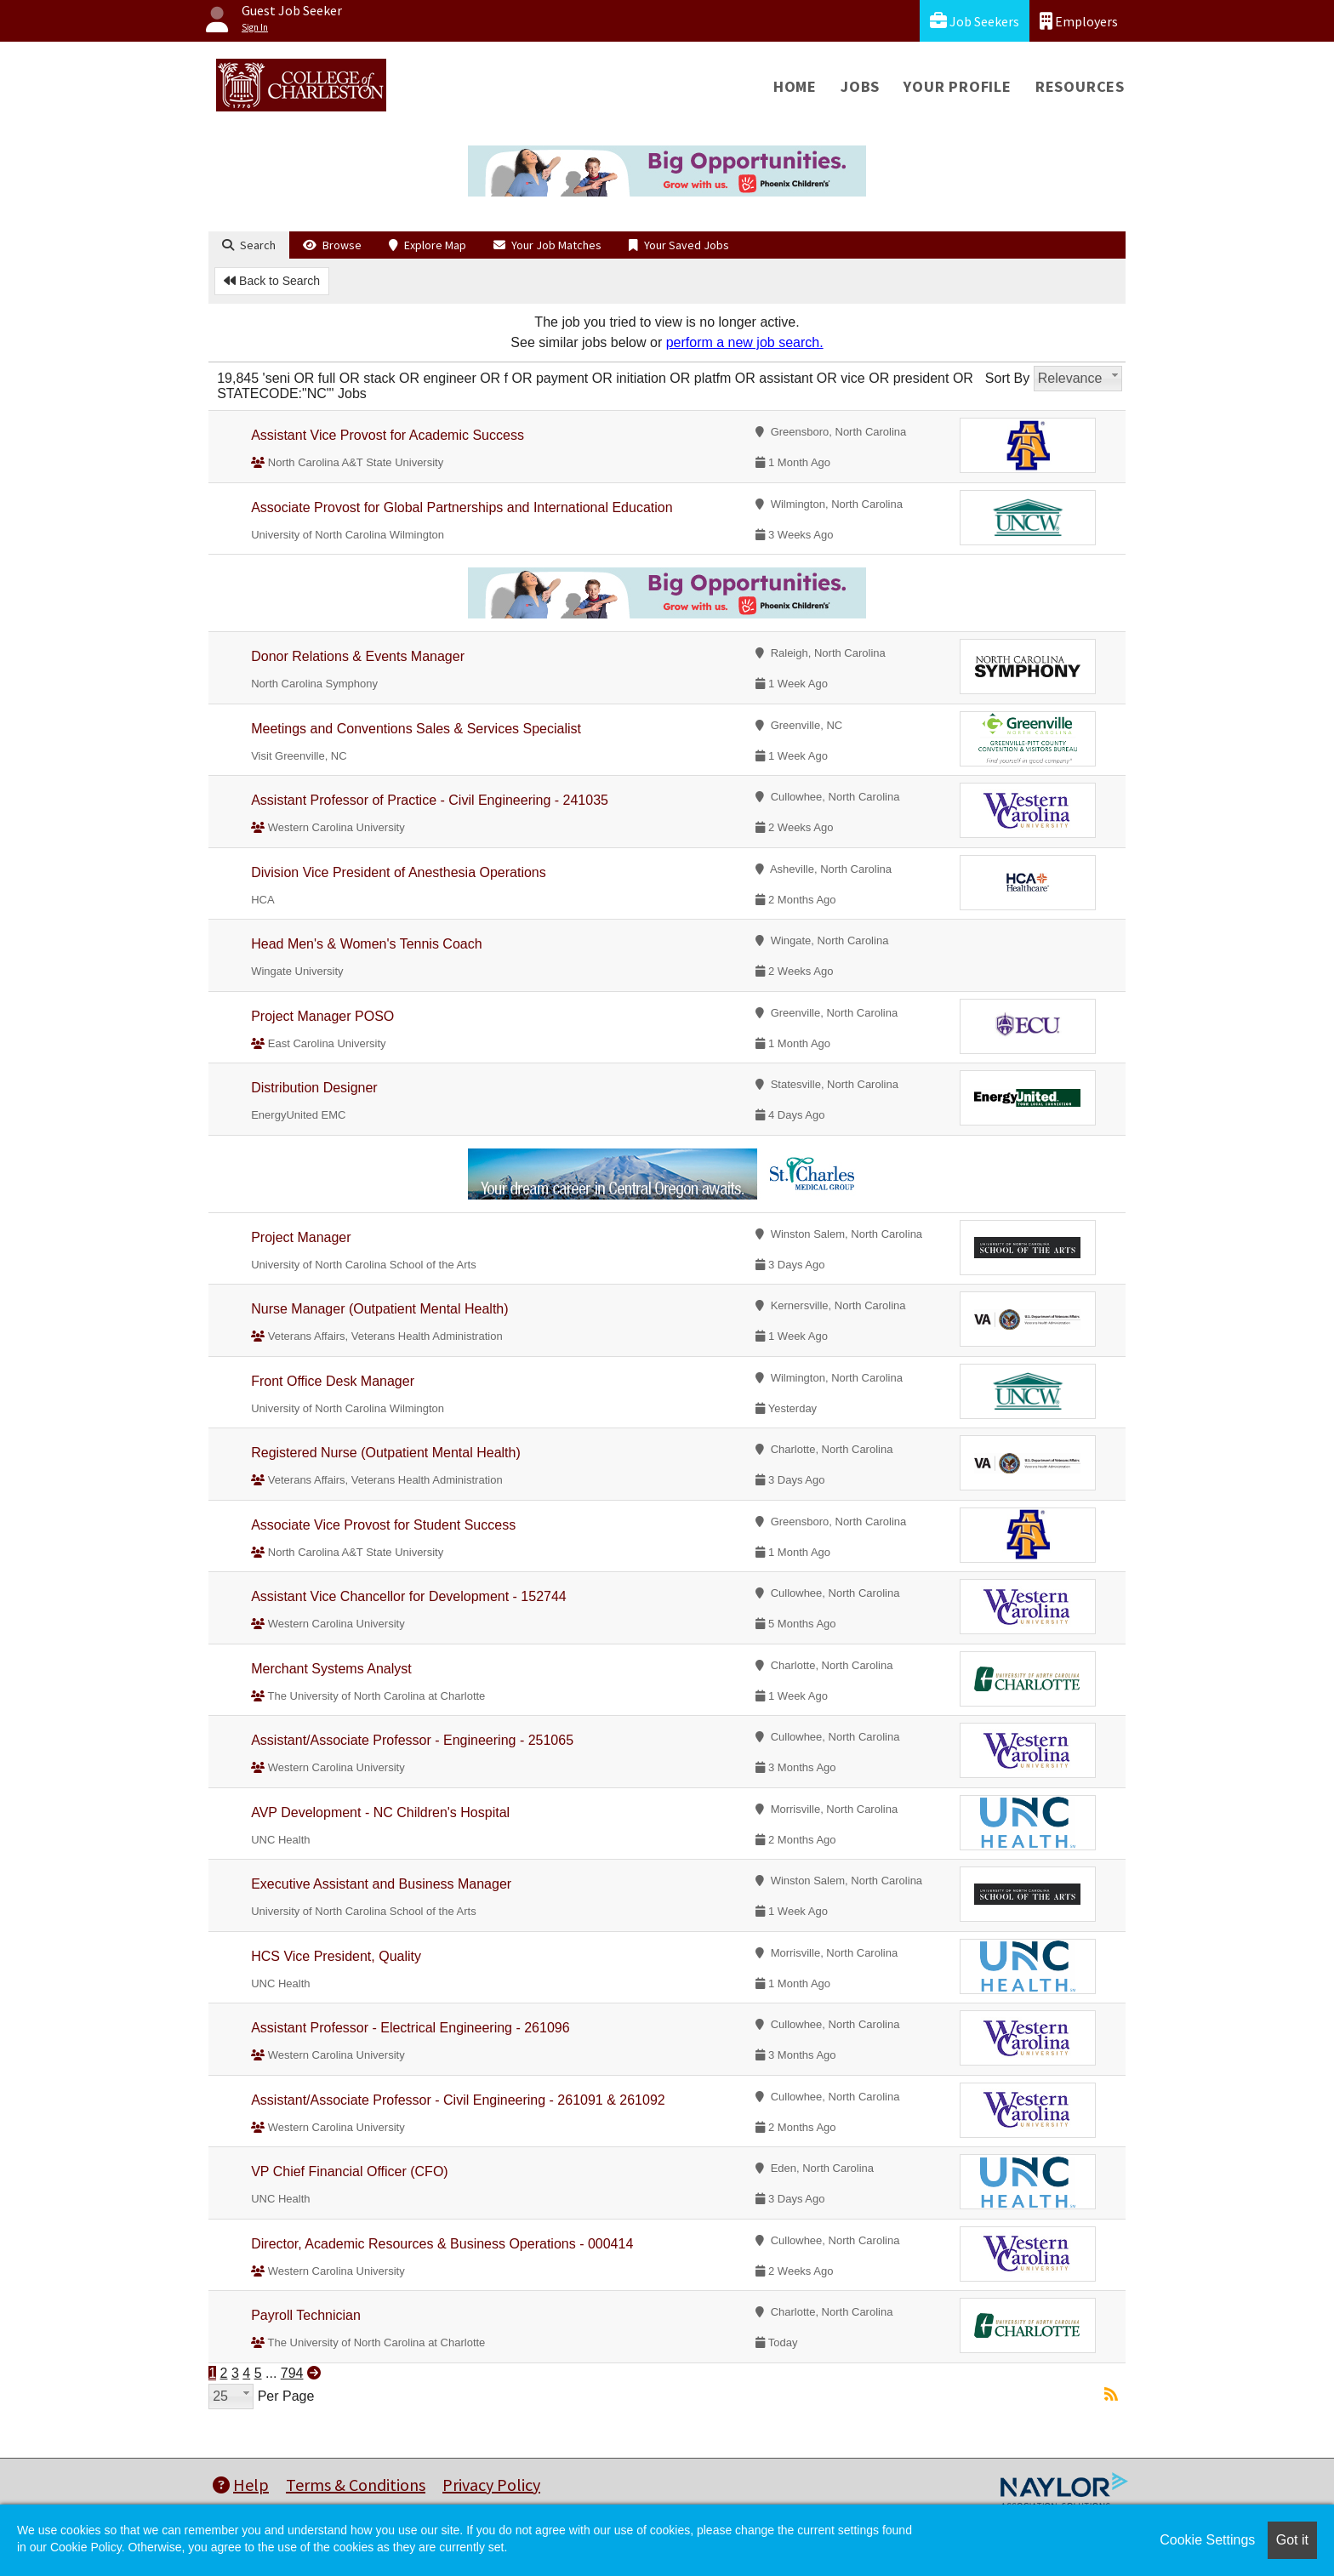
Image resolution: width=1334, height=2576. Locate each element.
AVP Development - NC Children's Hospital (380, 1812)
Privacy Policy (491, 2484)
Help (241, 2484)
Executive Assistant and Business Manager (381, 1884)
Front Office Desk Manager (332, 1381)
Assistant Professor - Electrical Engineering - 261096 (410, 2027)
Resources (1080, 86)
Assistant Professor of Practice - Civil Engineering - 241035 (429, 800)
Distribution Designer (314, 1087)
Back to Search (272, 281)
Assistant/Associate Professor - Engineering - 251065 (412, 1740)
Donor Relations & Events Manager (358, 656)
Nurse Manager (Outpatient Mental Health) (379, 1309)
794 (292, 2373)
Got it (1292, 2540)
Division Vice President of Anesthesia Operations (398, 872)
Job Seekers (974, 20)
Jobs (860, 86)
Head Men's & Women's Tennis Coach (366, 944)
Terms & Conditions (355, 2484)
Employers (1079, 20)
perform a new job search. (745, 342)
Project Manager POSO (322, 1016)
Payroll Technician (306, 2315)
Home (795, 86)
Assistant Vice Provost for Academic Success (387, 435)
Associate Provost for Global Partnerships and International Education (461, 507)
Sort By (1007, 378)
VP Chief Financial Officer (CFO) (349, 2171)
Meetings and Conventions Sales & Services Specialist (416, 728)
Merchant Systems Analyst (331, 1668)
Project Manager (301, 1237)
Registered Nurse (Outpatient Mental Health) (386, 1452)
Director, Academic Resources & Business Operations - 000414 (442, 2244)
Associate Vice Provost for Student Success (383, 1525)
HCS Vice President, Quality (336, 1956)
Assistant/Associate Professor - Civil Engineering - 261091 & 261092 (457, 2100)
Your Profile (958, 86)
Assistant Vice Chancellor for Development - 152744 (409, 1596)
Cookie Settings (1207, 2540)
